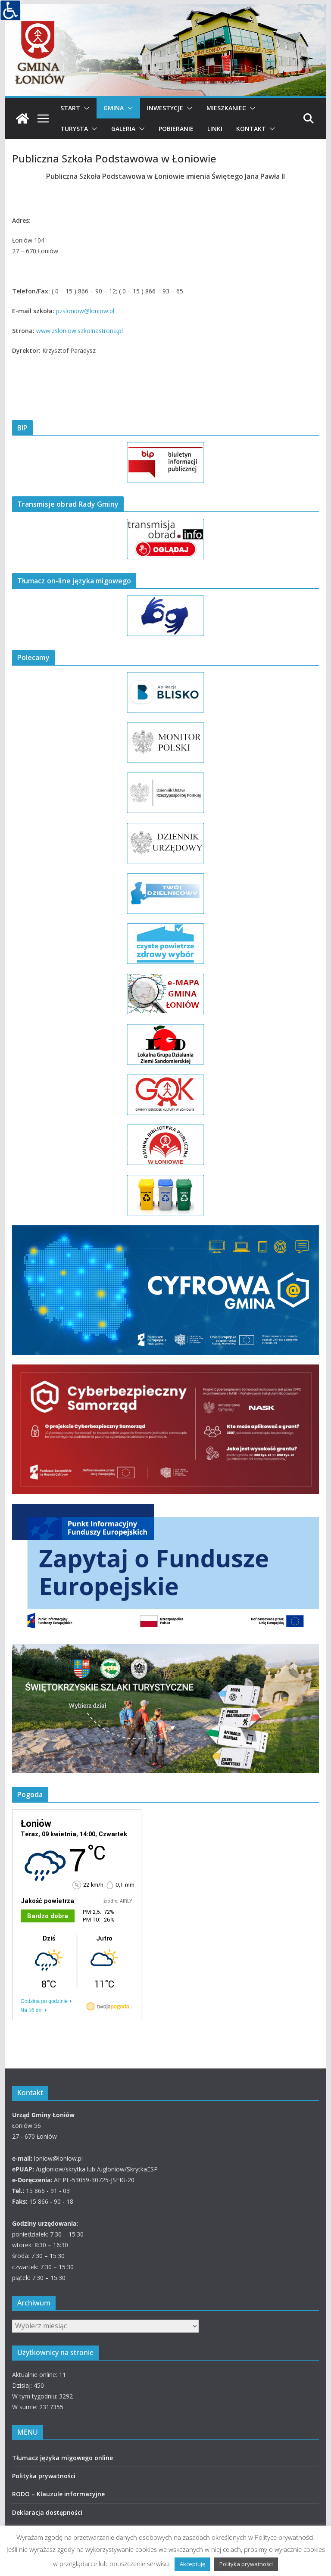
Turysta (74, 129)
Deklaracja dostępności (47, 2512)
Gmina (113, 108)
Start (70, 108)
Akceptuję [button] (192, 2564)
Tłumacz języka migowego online (62, 2458)
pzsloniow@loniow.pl (85, 311)
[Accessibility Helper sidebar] (10, 10)
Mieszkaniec (226, 108)
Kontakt (251, 129)
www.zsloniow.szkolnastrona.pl (78, 331)
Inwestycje (165, 108)
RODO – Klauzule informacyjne (58, 2494)
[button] (85, 108)
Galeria (123, 129)
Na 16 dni (32, 2010)
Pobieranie (176, 129)
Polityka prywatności (43, 2476)
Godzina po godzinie (44, 2001)
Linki (214, 129)
